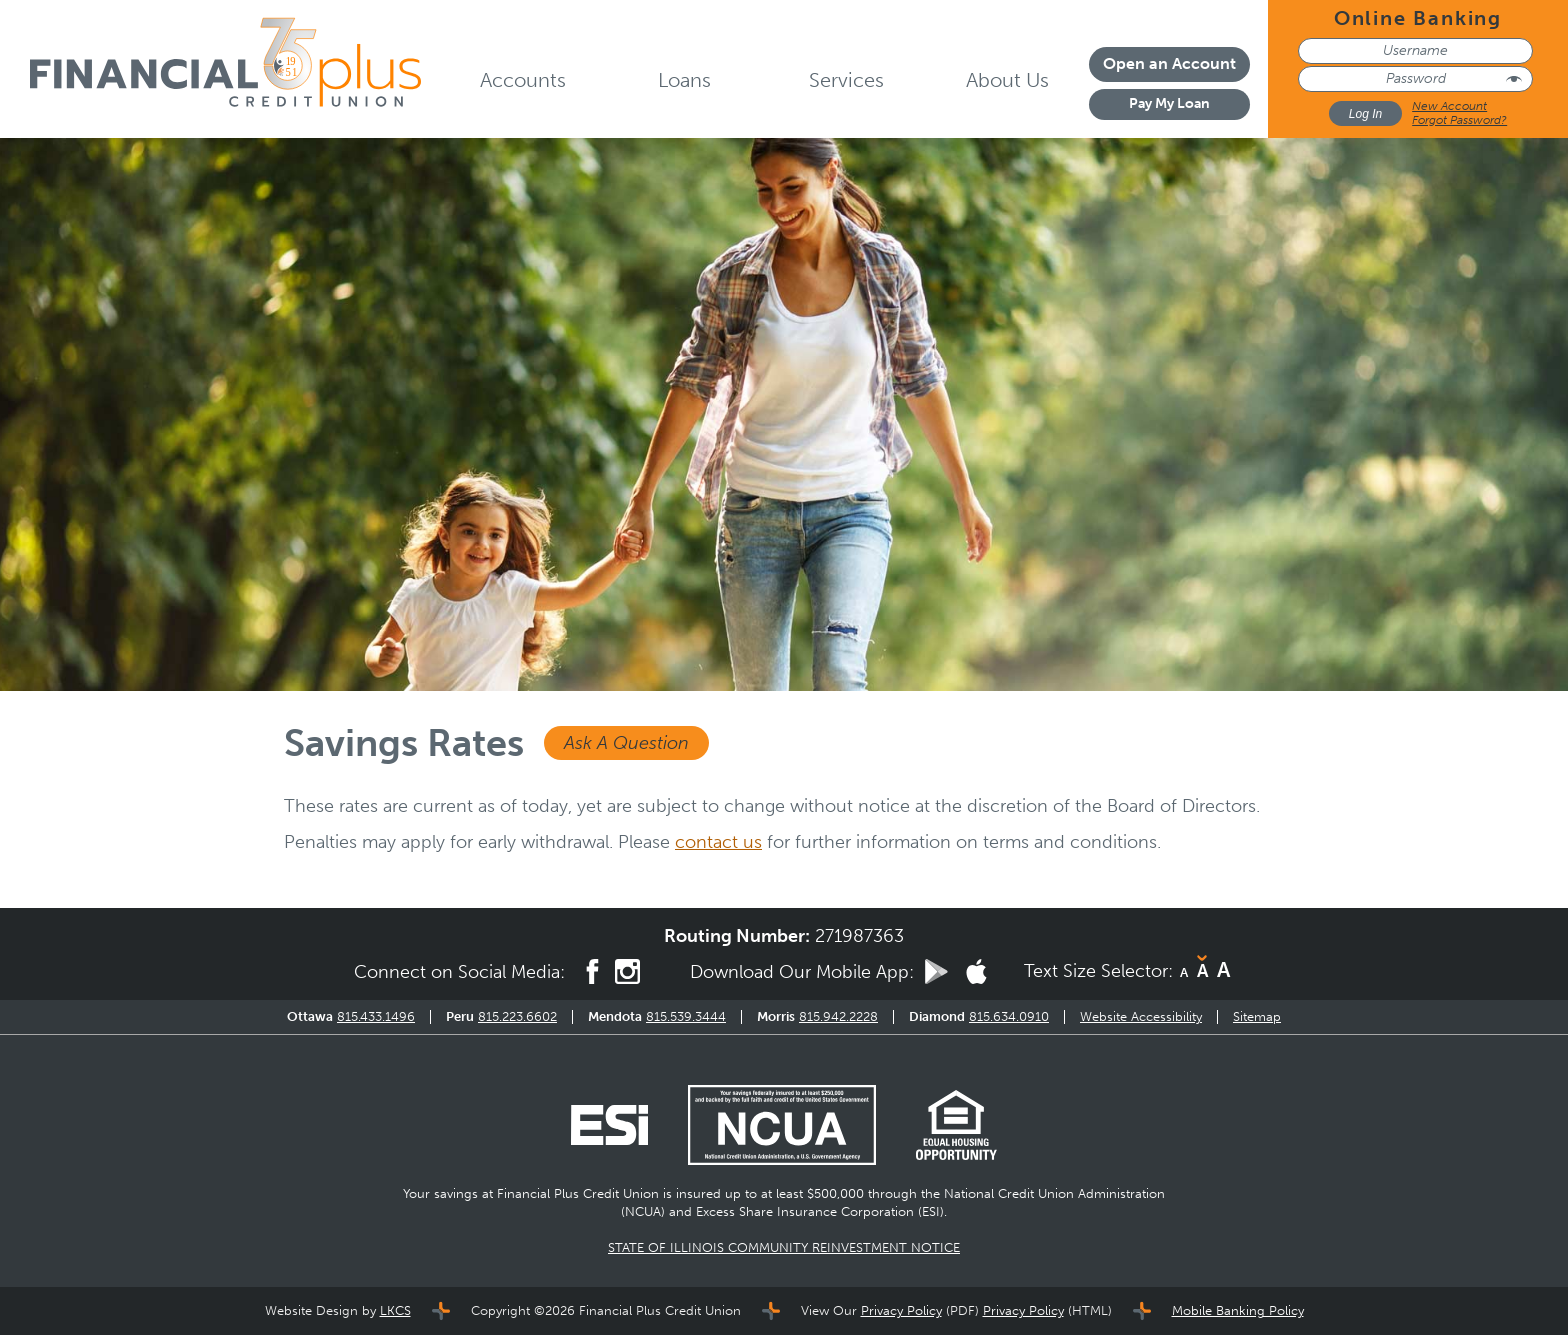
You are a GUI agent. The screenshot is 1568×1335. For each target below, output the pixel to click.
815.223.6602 (517, 1016)
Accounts (523, 80)
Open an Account (1169, 63)
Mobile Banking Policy (1238, 1310)
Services (846, 80)
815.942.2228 (838, 1016)
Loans (684, 80)
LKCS (395, 1310)
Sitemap (1257, 1016)
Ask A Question (626, 743)
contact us (718, 842)
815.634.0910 (1009, 1016)
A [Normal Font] (1202, 971)
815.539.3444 (686, 1016)
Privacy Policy (901, 1310)
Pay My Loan (1169, 103)
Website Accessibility (1141, 1016)
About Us (1007, 80)
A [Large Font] (1223, 969)
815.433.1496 (376, 1016)
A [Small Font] (1184, 972)
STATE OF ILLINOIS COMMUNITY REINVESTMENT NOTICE (784, 1247)
